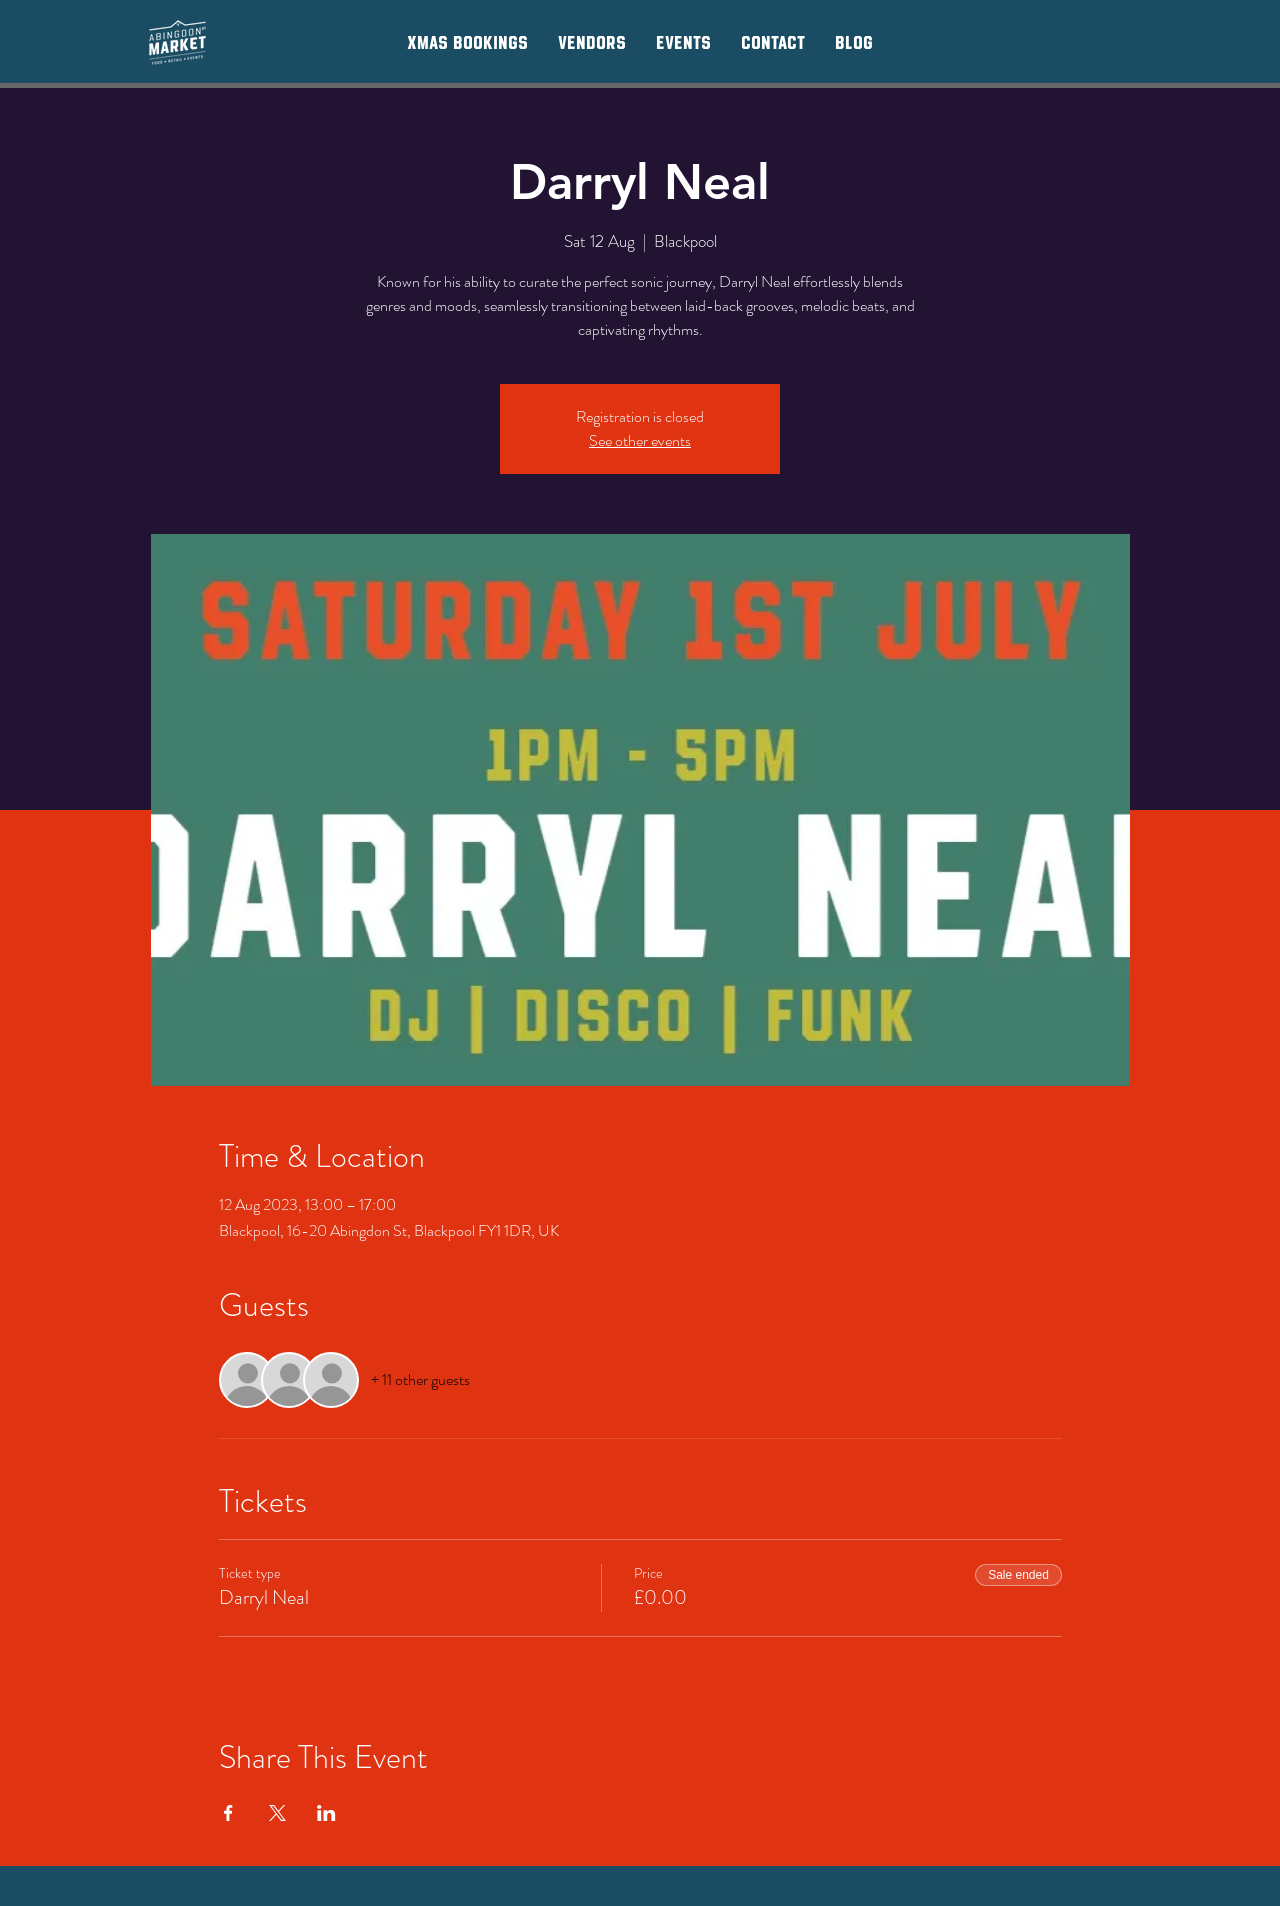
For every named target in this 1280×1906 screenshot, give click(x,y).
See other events (640, 440)
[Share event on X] (277, 1813)
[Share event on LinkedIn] (326, 1813)
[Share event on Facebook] (228, 1813)
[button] (592, 42)
